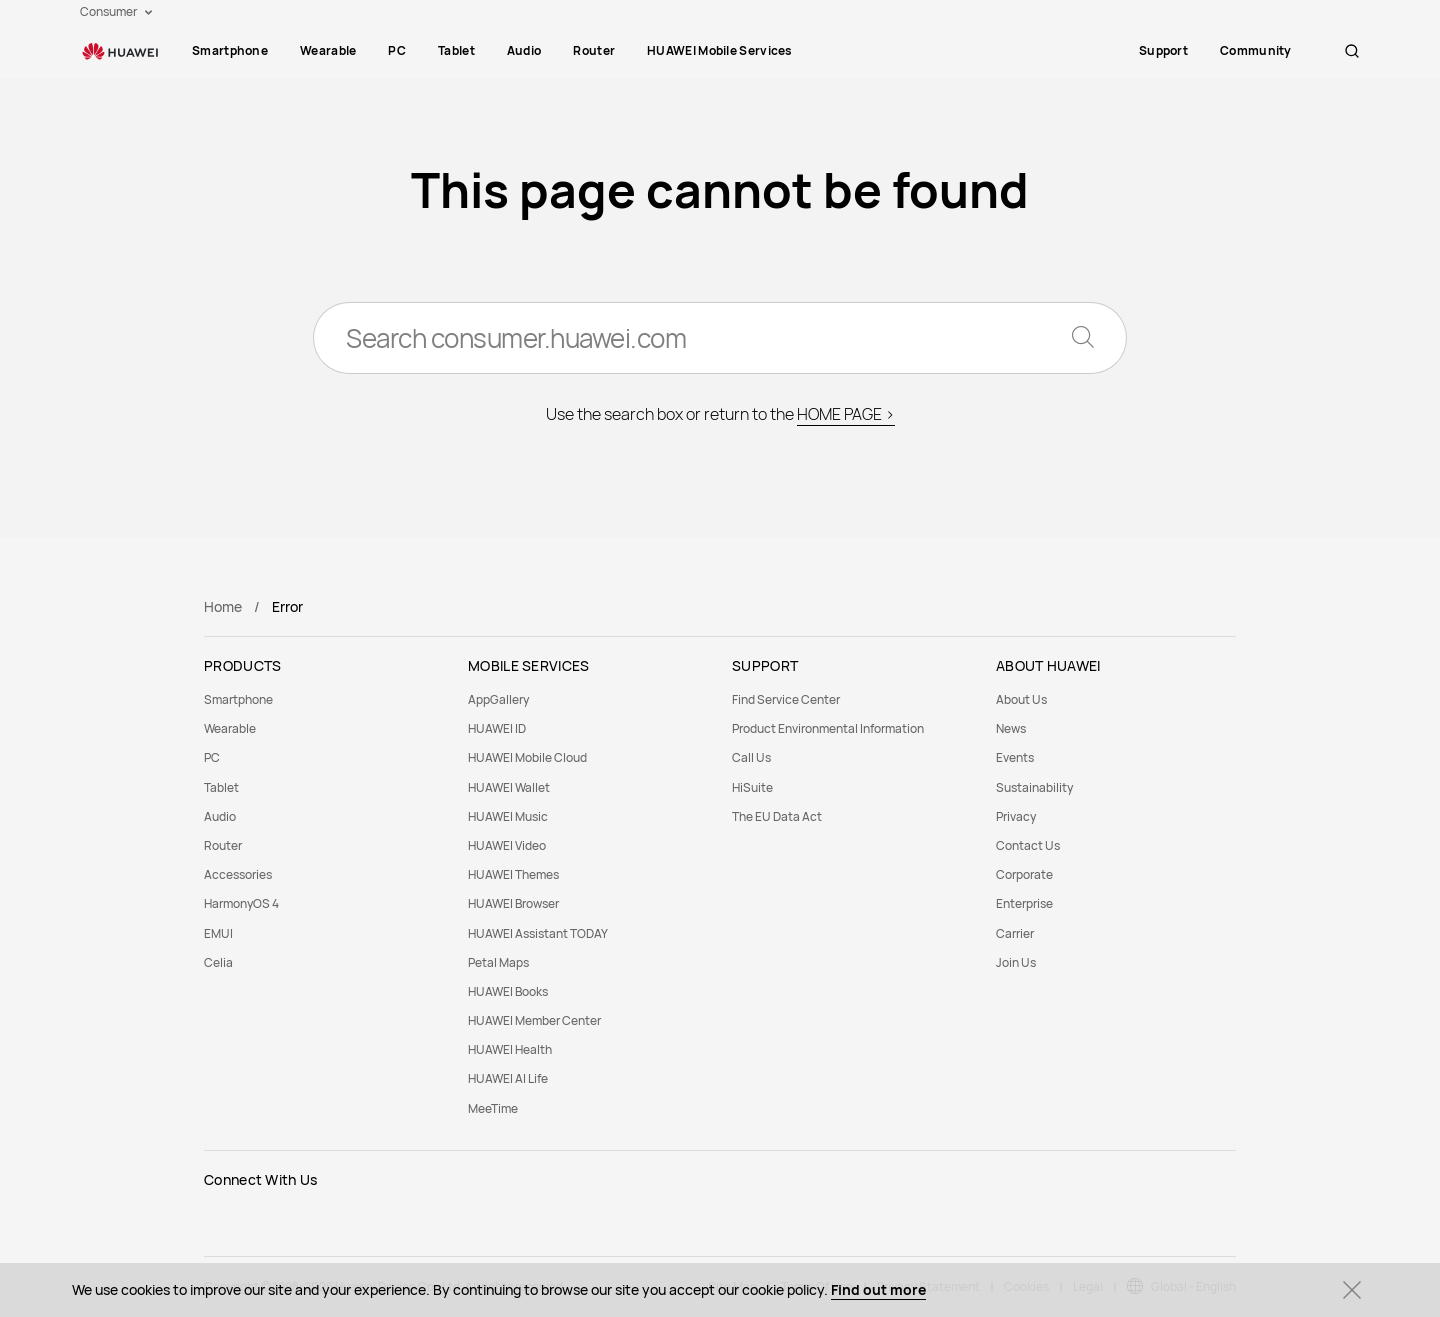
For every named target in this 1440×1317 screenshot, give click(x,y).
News (1011, 728)
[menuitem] (230, 51)
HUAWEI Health (510, 1049)
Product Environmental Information (828, 728)
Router (594, 50)
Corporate (1024, 874)
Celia (218, 962)
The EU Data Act (777, 816)
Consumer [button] (116, 11)
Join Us (1016, 962)
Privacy (1016, 816)
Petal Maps (498, 962)
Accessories (238, 874)
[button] (1352, 51)
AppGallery (498, 699)
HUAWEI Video (507, 845)
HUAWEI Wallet (509, 787)
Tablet (456, 50)
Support (1183, 50)
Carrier (1015, 933)
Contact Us (1028, 845)
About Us (1021, 699)
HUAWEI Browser (513, 903)
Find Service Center (786, 699)
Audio (524, 50)
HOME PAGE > (846, 414)
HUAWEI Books (508, 991)
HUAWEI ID (497, 728)
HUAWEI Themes (513, 874)
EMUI (218, 933)
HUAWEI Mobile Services (720, 50)
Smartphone (230, 50)
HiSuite (752, 787)
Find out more (878, 1289)
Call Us (751, 757)
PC (397, 50)
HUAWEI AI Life (508, 1078)
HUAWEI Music (508, 816)
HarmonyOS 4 (241, 903)
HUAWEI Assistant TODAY (538, 933)
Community (1276, 50)
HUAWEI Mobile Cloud (527, 757)
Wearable (328, 50)
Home (223, 606)
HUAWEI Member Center (534, 1020)
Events (1015, 757)
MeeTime (493, 1108)
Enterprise (1024, 903)
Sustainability (1034, 787)
